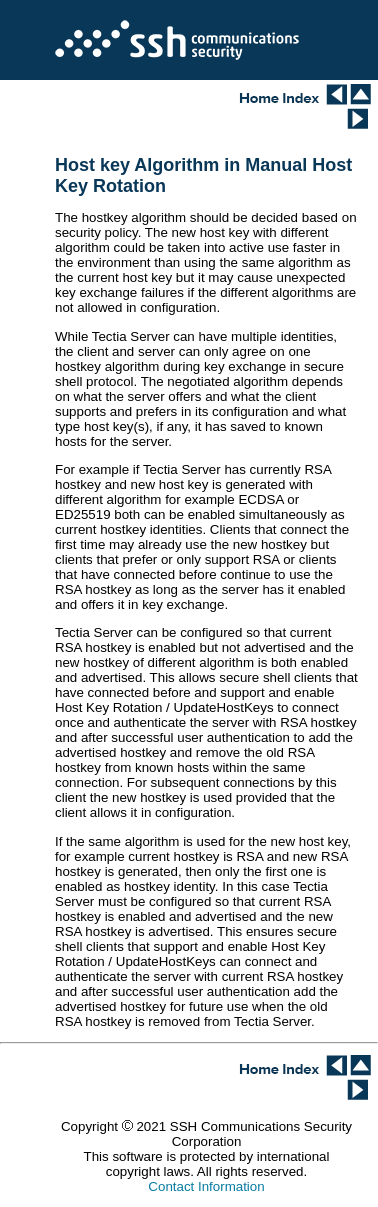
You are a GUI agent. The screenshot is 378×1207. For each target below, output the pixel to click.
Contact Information (206, 1186)
